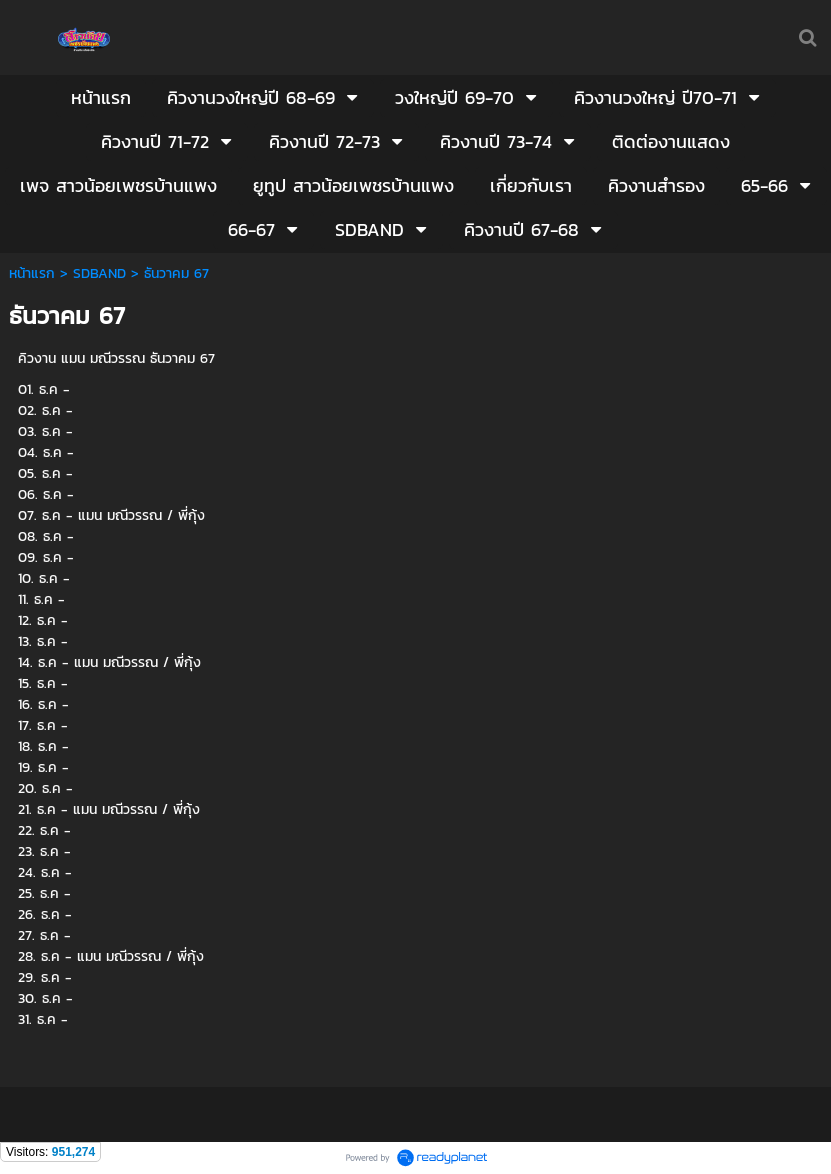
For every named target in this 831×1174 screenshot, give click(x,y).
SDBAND (99, 273)
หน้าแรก (32, 273)
